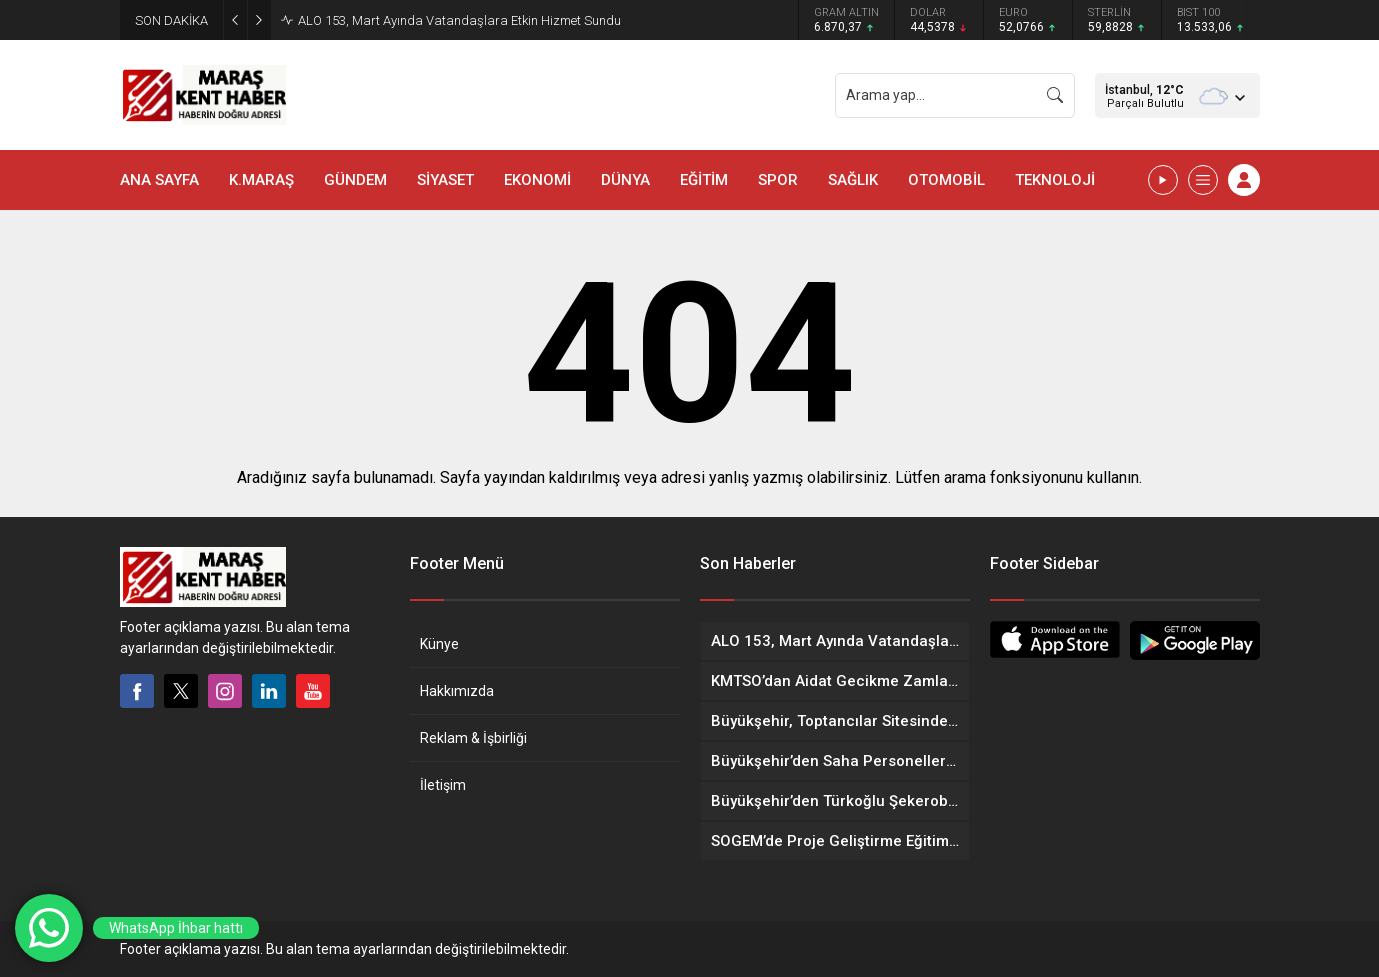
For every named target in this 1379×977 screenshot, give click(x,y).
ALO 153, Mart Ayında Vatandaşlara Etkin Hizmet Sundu (459, 20)
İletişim (443, 785)
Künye (439, 644)
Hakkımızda (457, 691)
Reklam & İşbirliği (473, 738)
